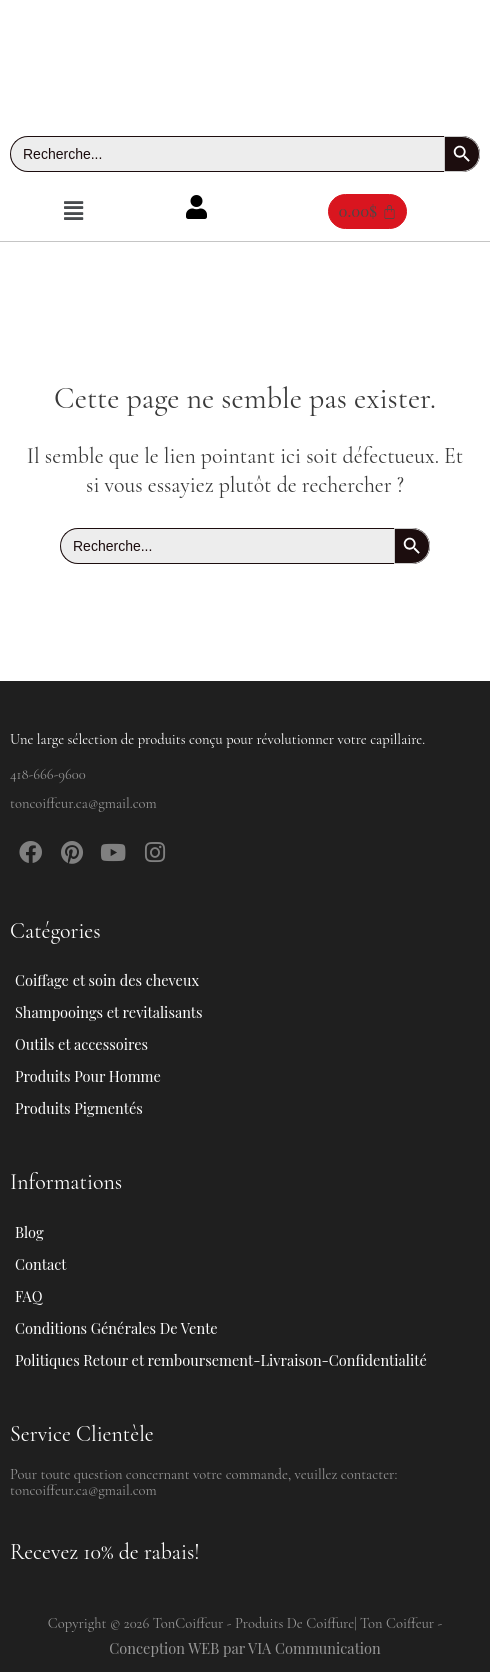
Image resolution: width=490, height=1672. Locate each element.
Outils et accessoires (92, 1044)
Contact (40, 1264)
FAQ (28, 1296)
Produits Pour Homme (99, 1076)
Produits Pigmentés (79, 1108)
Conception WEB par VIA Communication (245, 1648)
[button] (73, 211)
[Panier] (367, 211)
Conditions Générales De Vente (116, 1328)
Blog (29, 1232)
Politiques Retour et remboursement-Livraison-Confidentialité (221, 1360)
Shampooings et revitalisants (120, 1012)
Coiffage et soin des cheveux (118, 980)
